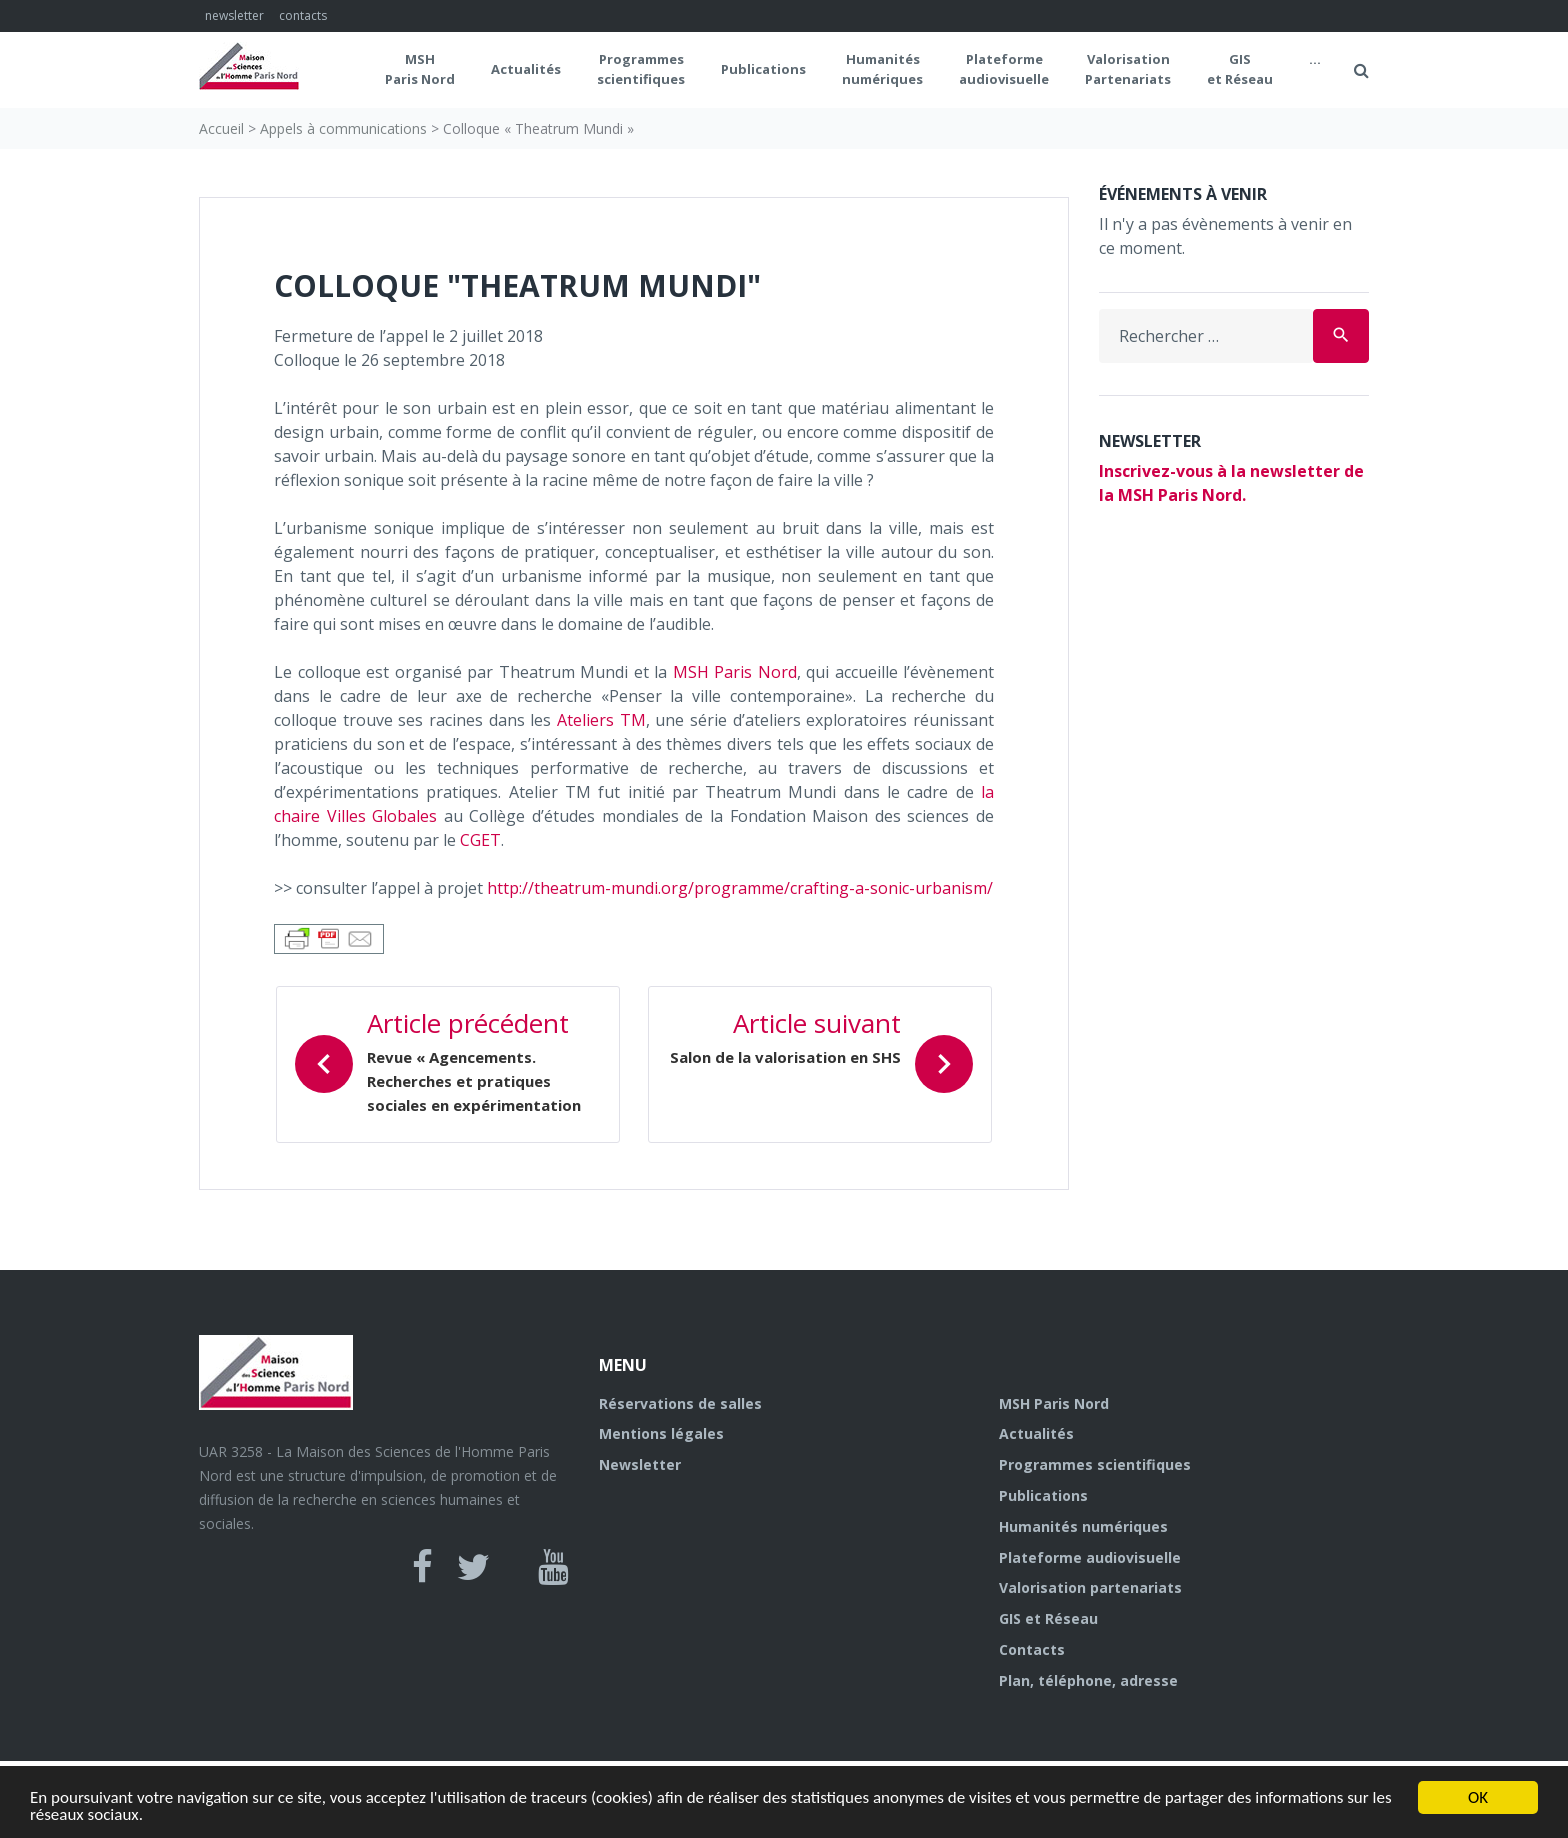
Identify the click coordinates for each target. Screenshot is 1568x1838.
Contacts (1032, 1649)
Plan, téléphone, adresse (1088, 1680)
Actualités (526, 69)
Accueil (221, 128)
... (1315, 59)
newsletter (234, 15)
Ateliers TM (601, 720)
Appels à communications (343, 128)
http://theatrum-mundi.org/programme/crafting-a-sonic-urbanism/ (740, 888)
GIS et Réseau (1240, 69)
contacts (303, 15)
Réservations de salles (680, 1403)
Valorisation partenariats (1090, 1587)
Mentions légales (661, 1433)
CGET (480, 840)
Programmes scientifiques (641, 69)
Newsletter (640, 1464)
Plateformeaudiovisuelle (1004, 69)
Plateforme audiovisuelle (1090, 1557)
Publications (763, 69)
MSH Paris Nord (420, 69)
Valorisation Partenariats (1128, 69)
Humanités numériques (882, 69)
